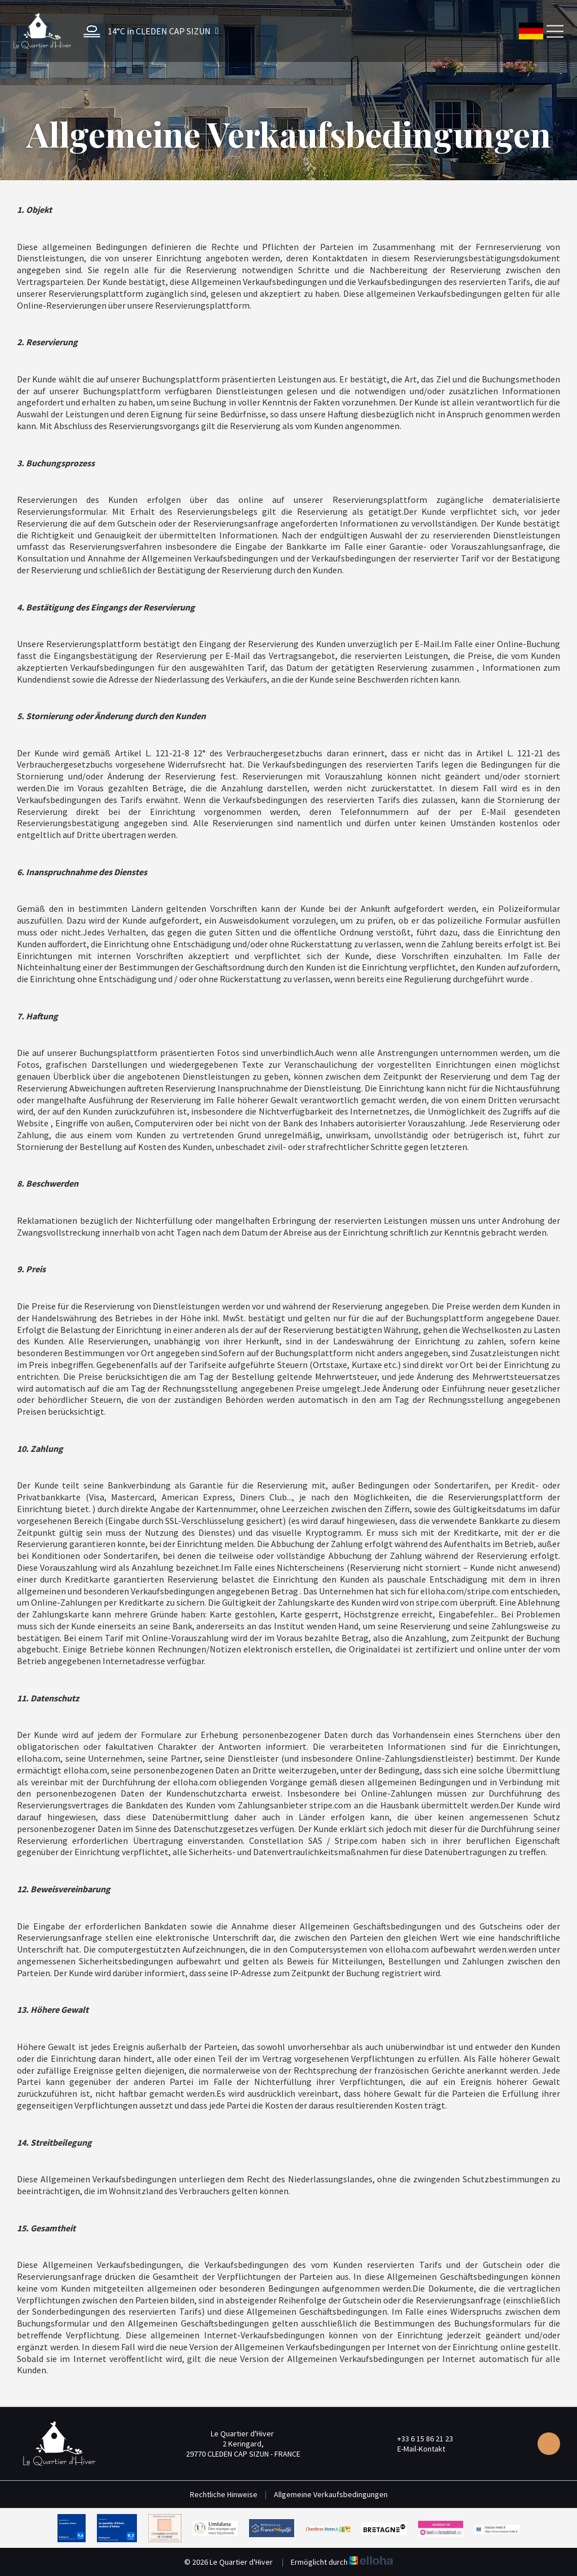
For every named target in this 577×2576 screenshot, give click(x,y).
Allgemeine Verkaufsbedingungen (331, 2494)
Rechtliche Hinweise (224, 2494)
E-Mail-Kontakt (414, 2449)
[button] (148, 31)
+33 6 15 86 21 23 (418, 2439)
